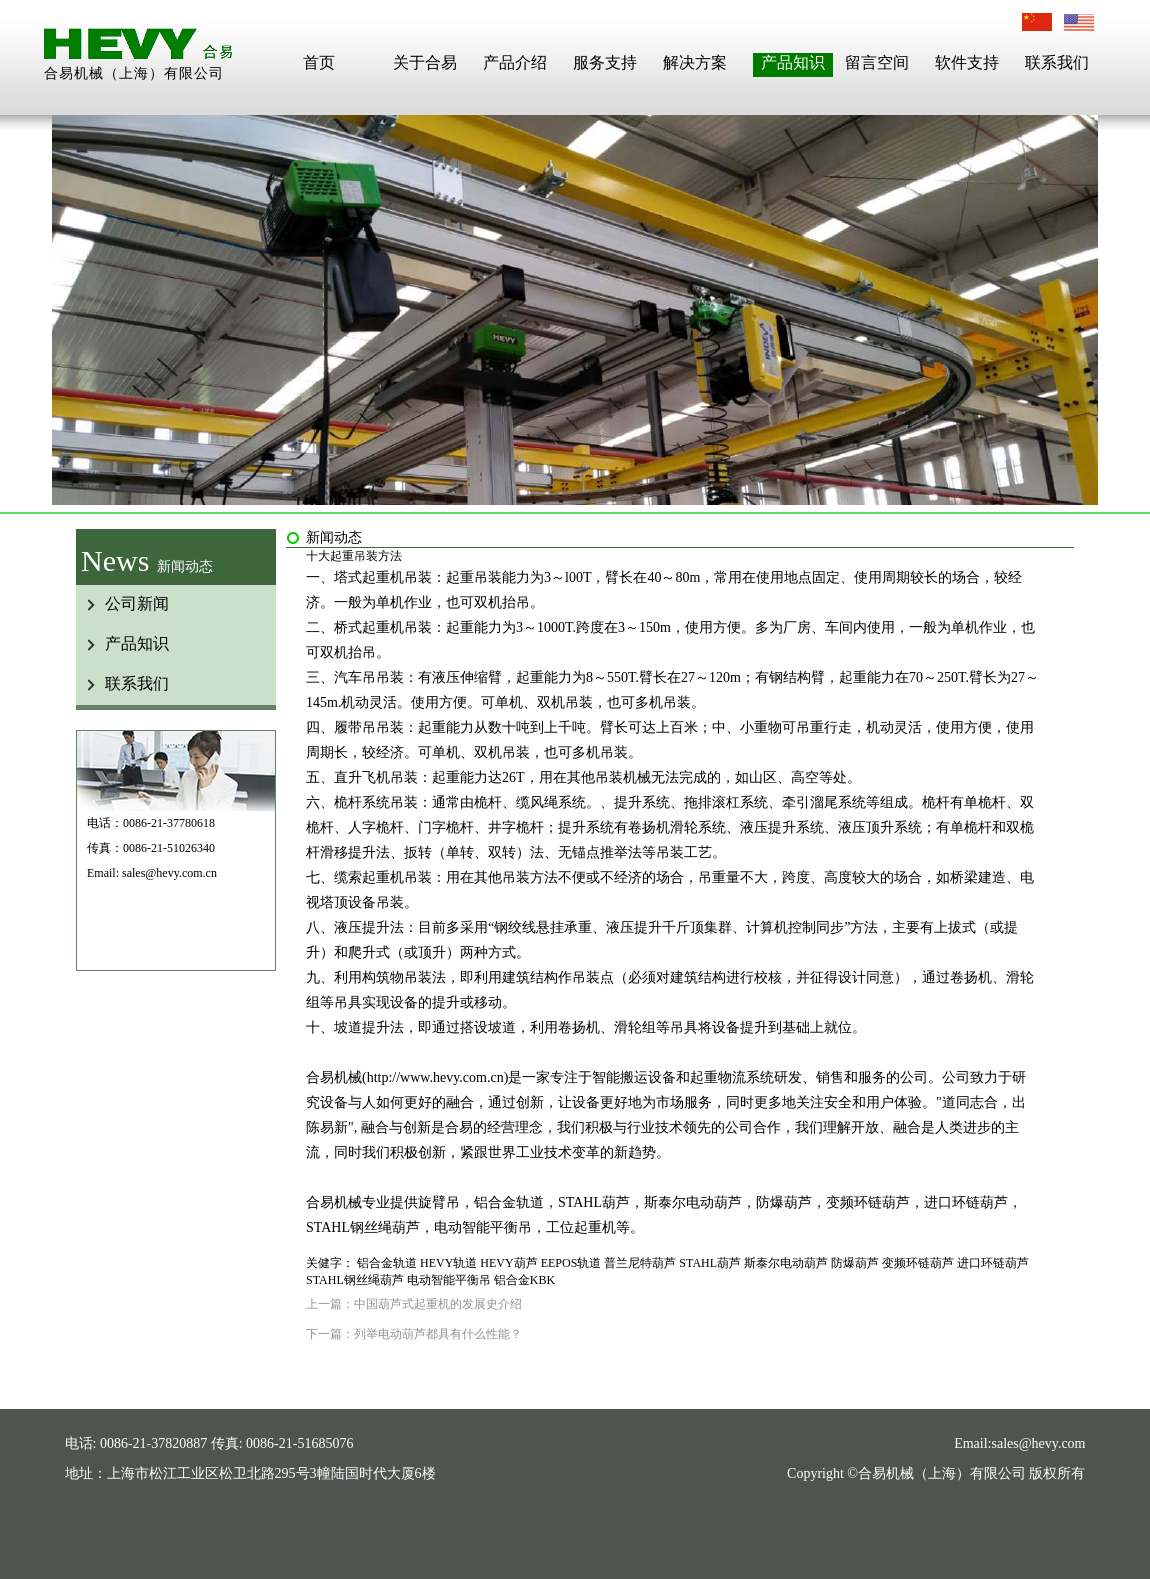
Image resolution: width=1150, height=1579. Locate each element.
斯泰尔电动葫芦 (786, 1263)
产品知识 (793, 62)
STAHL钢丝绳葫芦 (355, 1280)
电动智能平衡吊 (449, 1280)
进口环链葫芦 (993, 1263)
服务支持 (605, 62)
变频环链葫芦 (918, 1263)
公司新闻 (137, 603)
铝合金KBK (524, 1280)
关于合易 (425, 62)
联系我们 (1057, 62)
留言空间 (877, 62)
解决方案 (695, 62)
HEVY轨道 (448, 1263)
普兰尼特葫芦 (640, 1263)
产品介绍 (515, 62)
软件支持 (967, 62)
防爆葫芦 (855, 1263)
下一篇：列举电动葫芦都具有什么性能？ (414, 1334)
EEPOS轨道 (571, 1263)
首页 (319, 62)
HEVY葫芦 (508, 1263)
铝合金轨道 (387, 1263)
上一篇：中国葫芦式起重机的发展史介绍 (414, 1304)
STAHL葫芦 (710, 1263)
